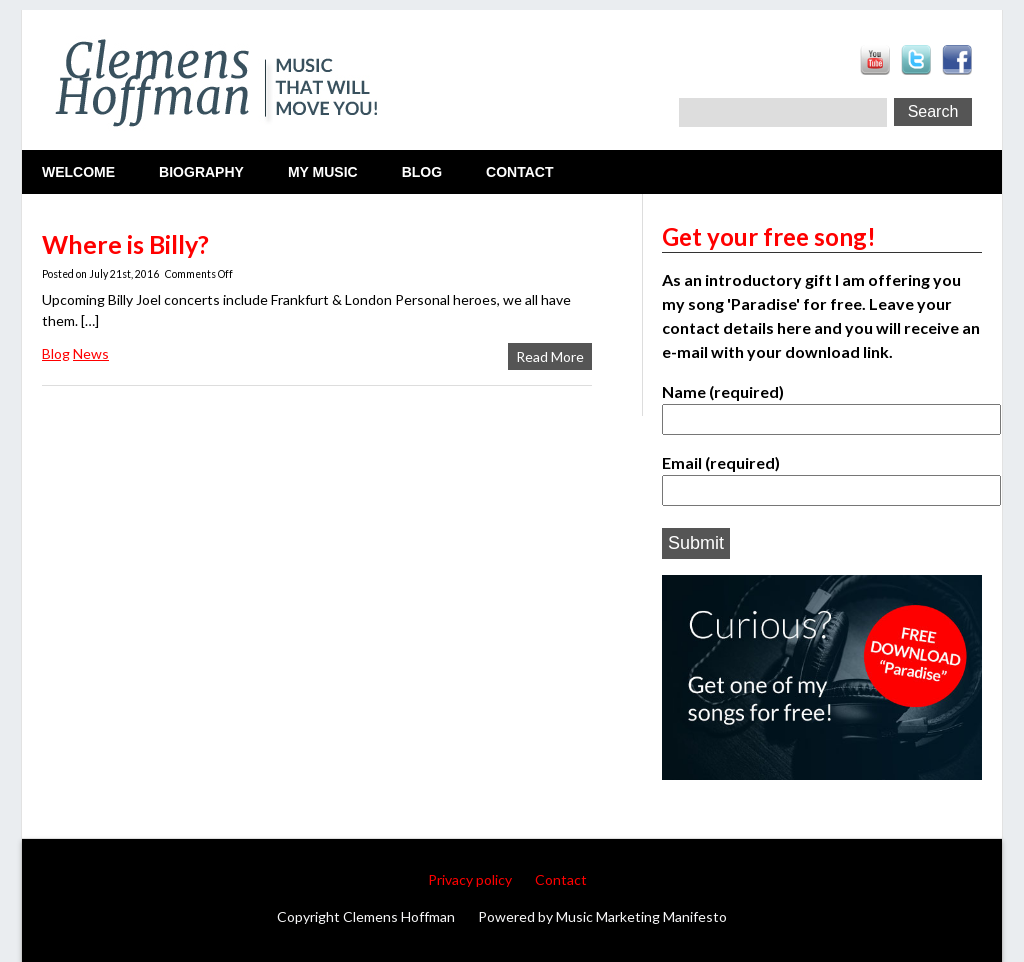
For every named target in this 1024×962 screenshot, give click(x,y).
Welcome (78, 172)
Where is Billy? (125, 244)
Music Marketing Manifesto (641, 916)
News (91, 353)
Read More (550, 356)
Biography (201, 172)
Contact (519, 172)
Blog (422, 172)
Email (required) (822, 475)
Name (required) (822, 404)
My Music (323, 172)
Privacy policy (470, 879)
